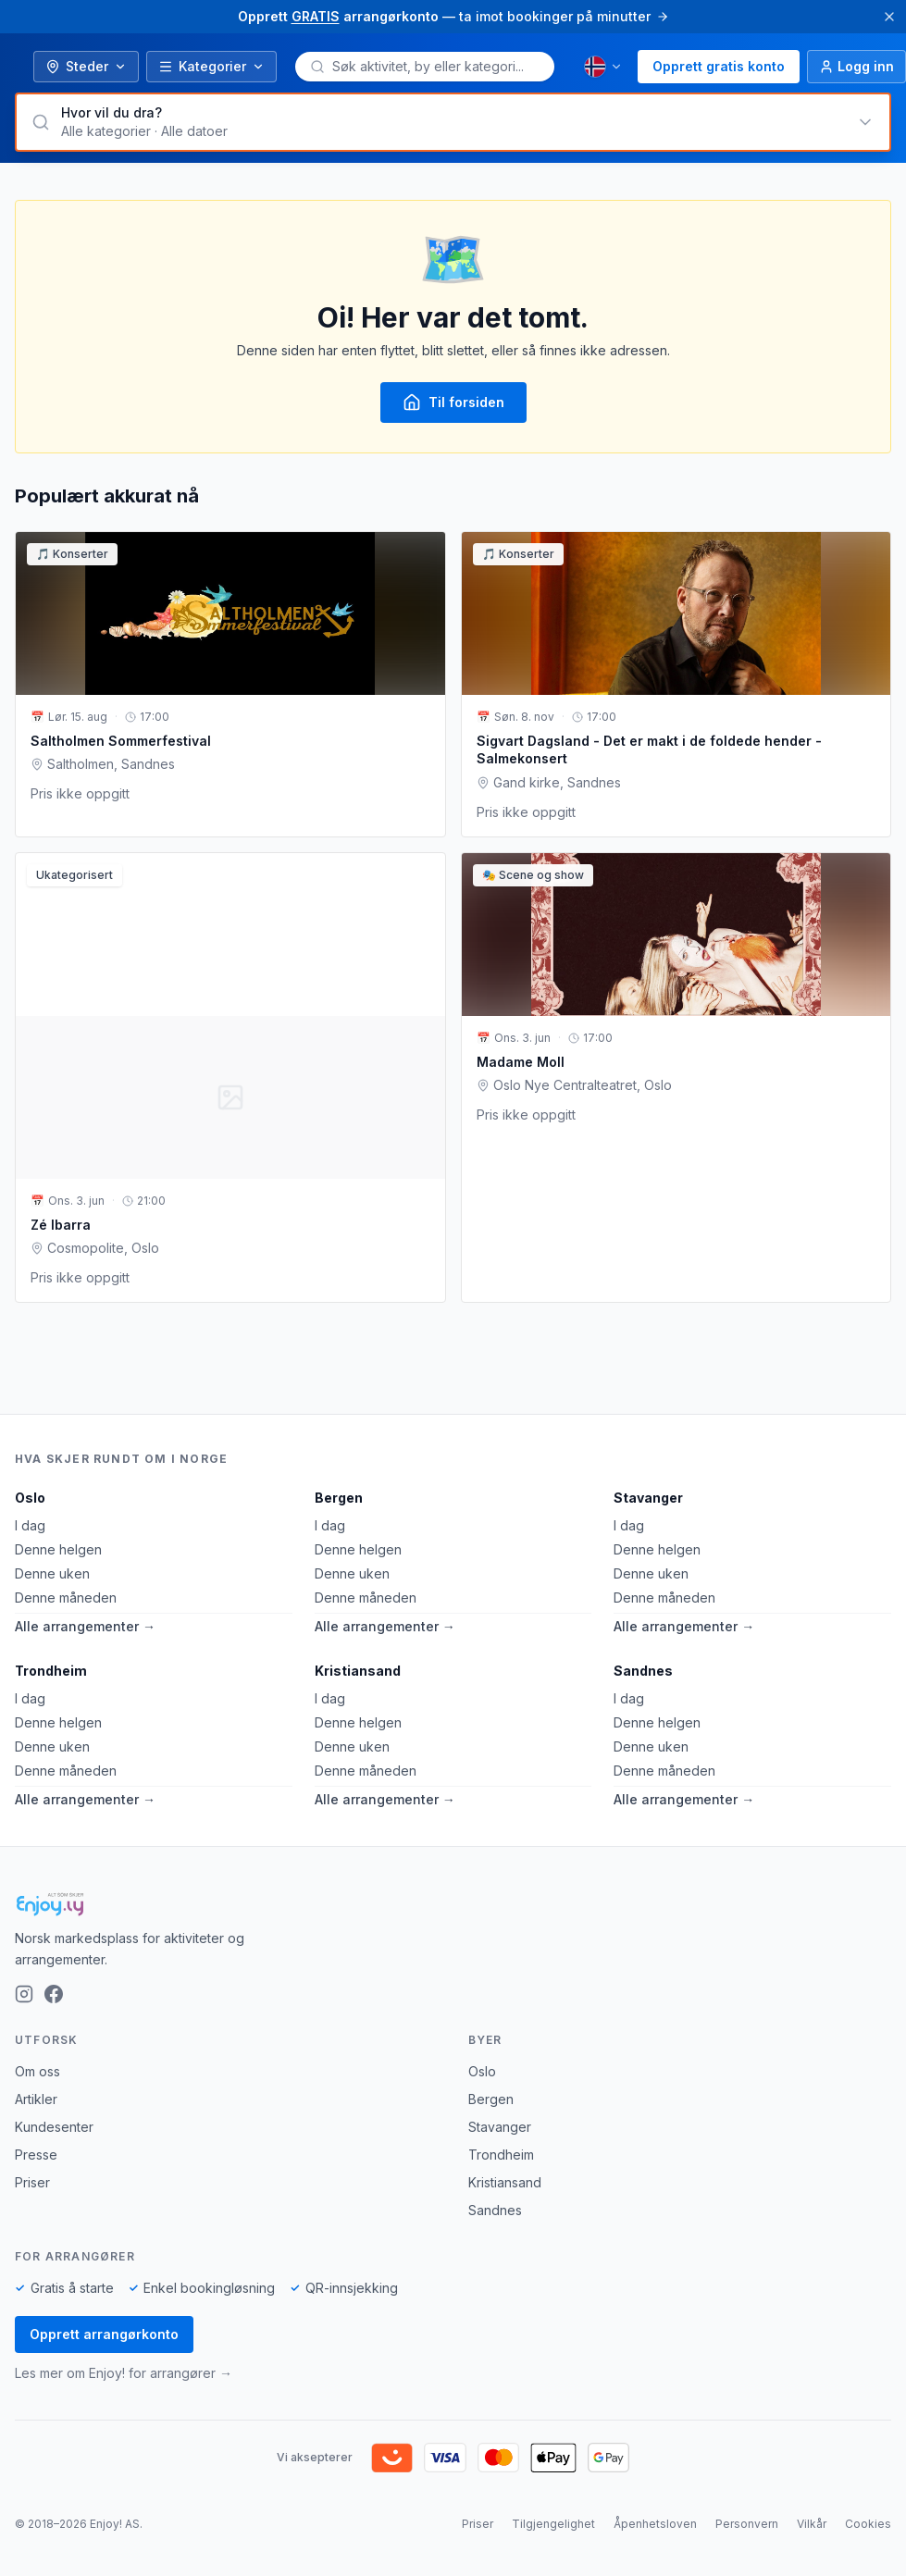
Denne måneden (66, 1597)
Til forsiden (453, 402)
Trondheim (51, 1670)
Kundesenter (54, 2127)
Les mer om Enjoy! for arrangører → (123, 2373)
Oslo (30, 1497)
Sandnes (643, 1670)
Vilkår (811, 2524)
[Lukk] (889, 17)
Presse (36, 2154)
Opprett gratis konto (718, 66)
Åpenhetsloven (655, 2524)
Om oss (37, 2071)
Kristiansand (358, 1670)
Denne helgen (58, 1549)
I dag (30, 1525)
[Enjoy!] (453, 1904)
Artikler (36, 2099)
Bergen (339, 1497)
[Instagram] (24, 1994)
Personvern (746, 2524)
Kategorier (211, 66)
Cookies (868, 2524)
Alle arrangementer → (85, 1626)
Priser (32, 2182)
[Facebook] (53, 1994)
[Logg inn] (856, 66)
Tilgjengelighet (553, 2524)
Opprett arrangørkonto (104, 2334)
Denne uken (52, 1573)
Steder (86, 66)
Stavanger (648, 1497)
